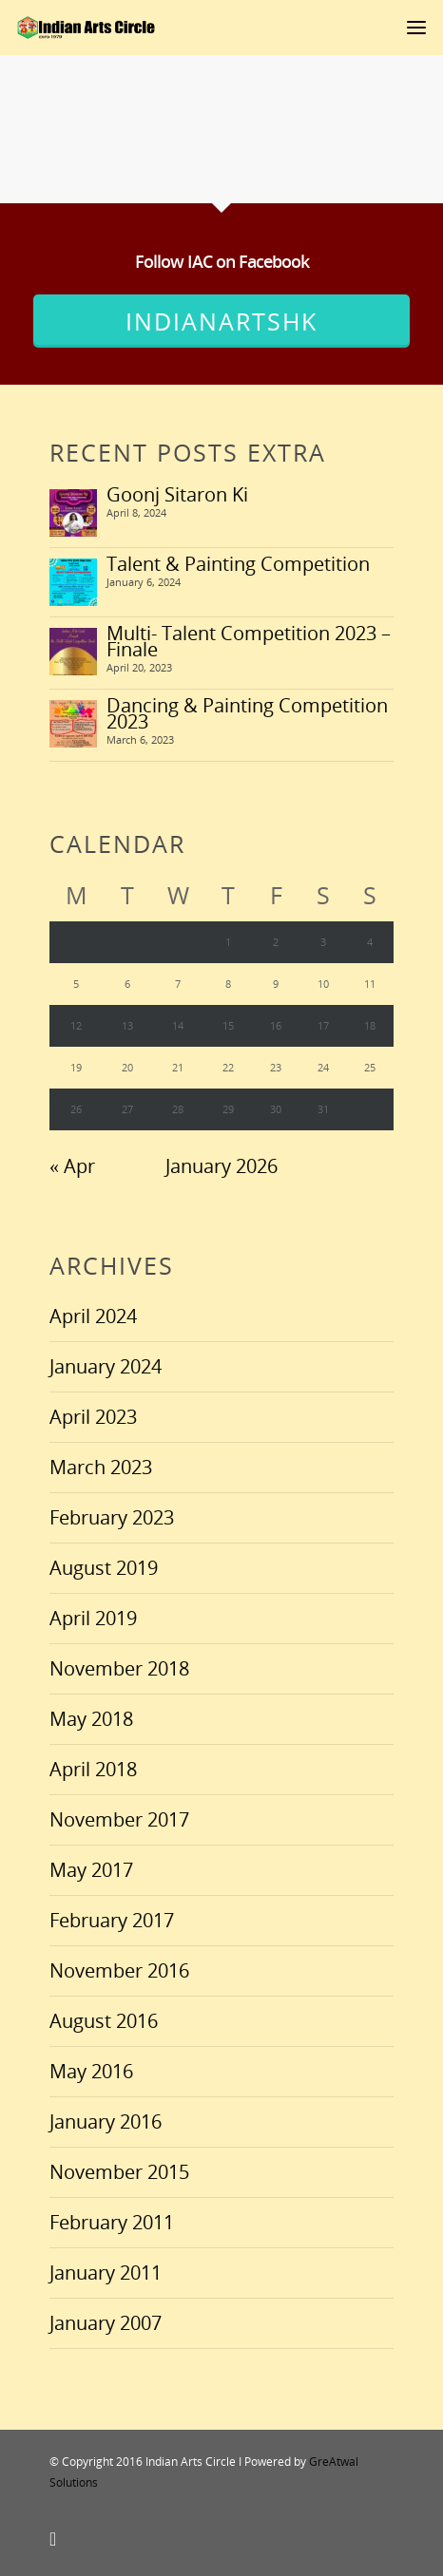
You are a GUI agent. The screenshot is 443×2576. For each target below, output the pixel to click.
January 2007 (105, 2323)
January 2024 (105, 1366)
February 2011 (111, 2222)
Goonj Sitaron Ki (177, 494)
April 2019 (93, 1618)
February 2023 (111, 1517)
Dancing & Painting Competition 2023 (247, 713)
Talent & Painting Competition (238, 564)
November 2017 (119, 1819)
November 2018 (119, 1668)
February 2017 (111, 1920)
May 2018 (91, 1719)
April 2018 (93, 1769)
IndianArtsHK (221, 321)
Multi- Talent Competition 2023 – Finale (248, 641)
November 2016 (119, 1970)
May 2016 (91, 2071)
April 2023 (93, 1417)
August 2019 (103, 1568)
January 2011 (105, 2272)
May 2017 (91, 1870)
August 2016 (103, 2021)
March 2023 (100, 1467)
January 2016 (105, 2121)
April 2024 (93, 1316)
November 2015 (119, 2172)
